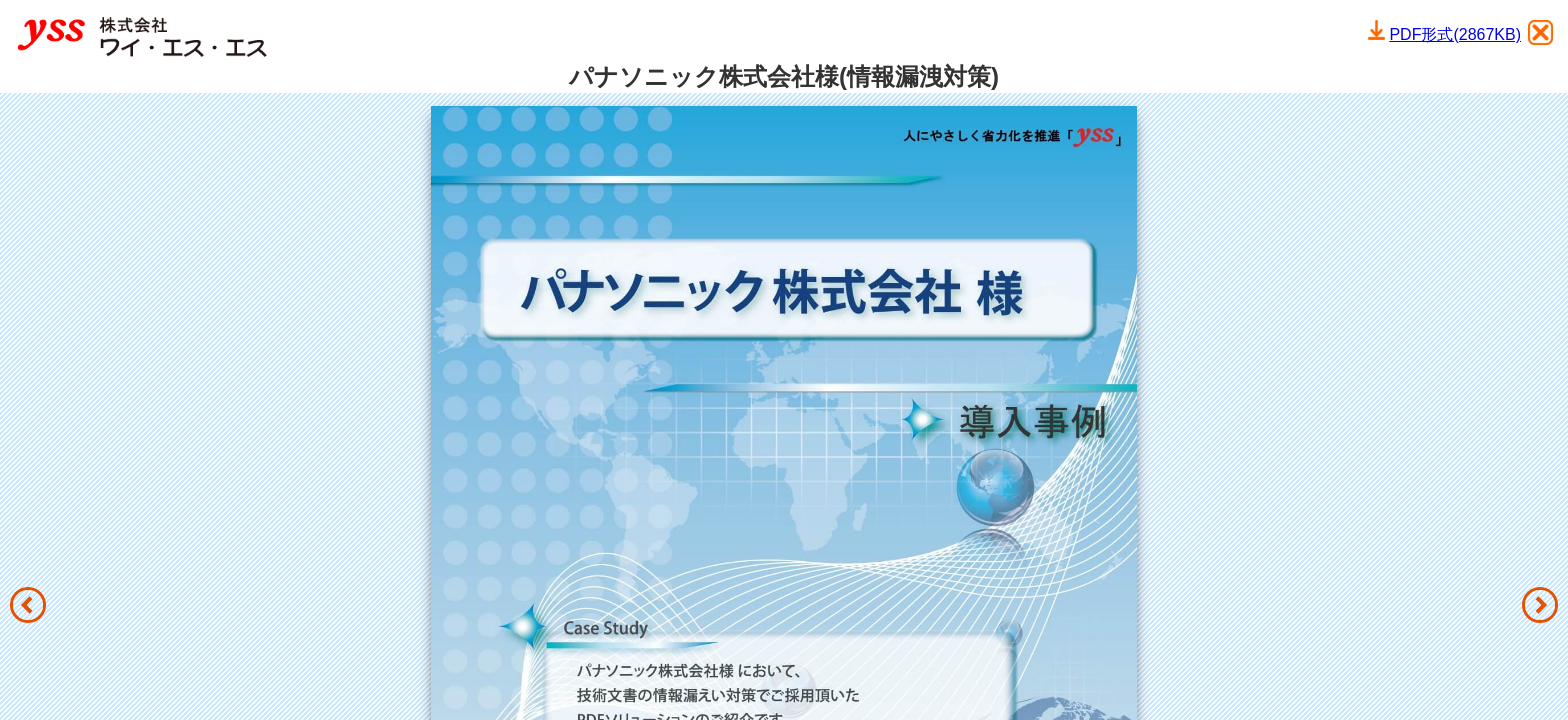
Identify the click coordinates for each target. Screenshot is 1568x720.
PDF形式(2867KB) (1455, 34)
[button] (28, 605)
